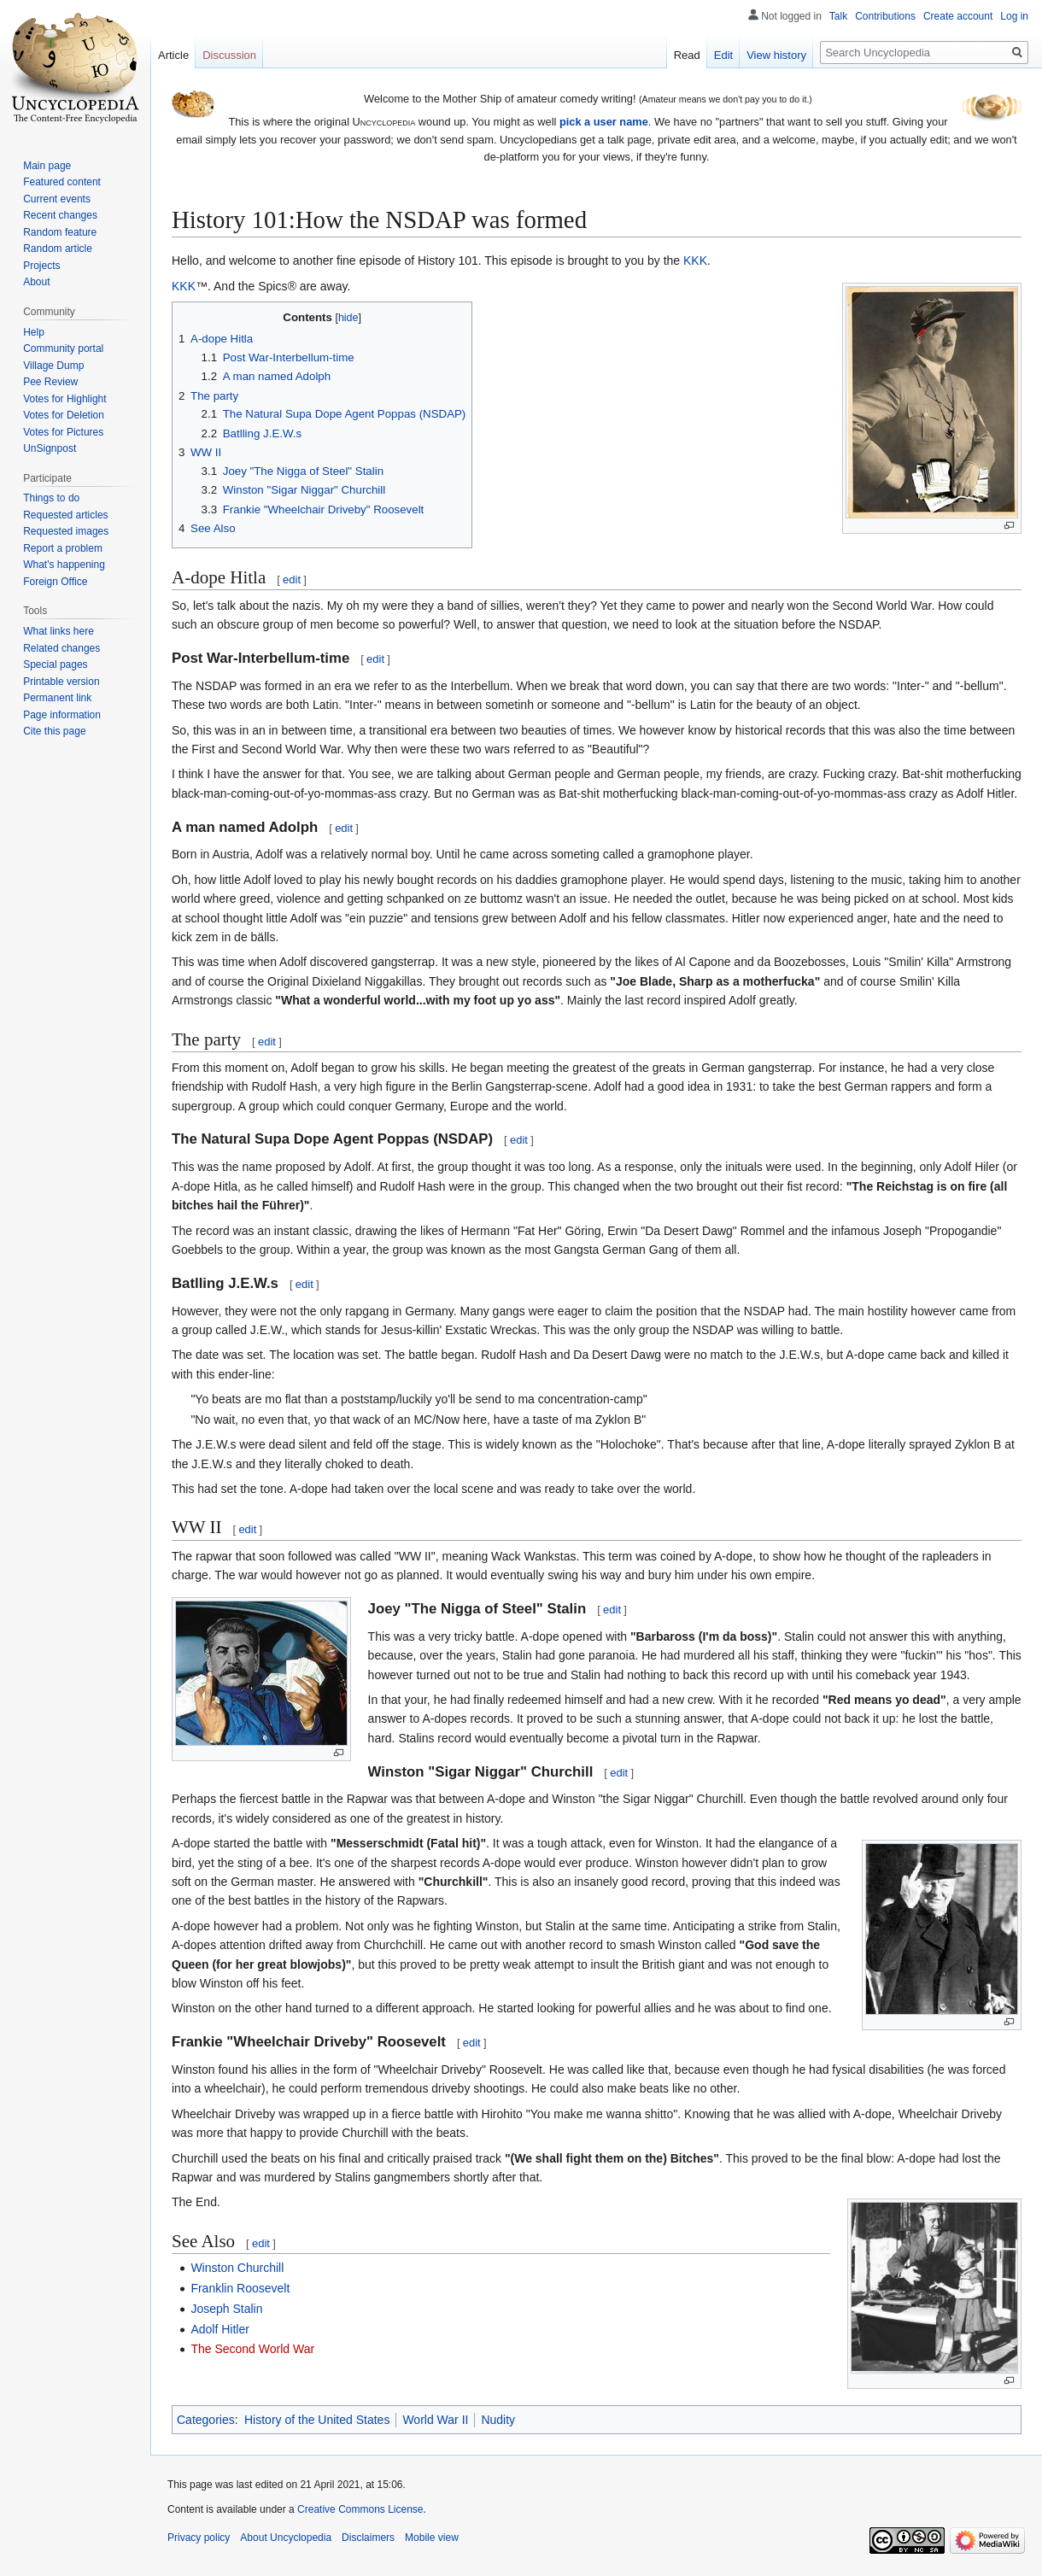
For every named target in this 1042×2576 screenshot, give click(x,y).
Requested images (65, 531)
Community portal (63, 348)
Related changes (61, 648)
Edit (723, 55)
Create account (957, 16)
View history (776, 55)
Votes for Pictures (63, 432)
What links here (58, 631)
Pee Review (50, 382)
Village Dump (53, 366)
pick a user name (603, 121)
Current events (57, 199)
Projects (41, 266)
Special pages (55, 664)
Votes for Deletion (63, 415)
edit (292, 579)
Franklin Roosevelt (240, 2288)
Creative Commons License (360, 2509)
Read (687, 55)
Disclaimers (368, 2538)
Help (33, 332)
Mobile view (432, 2538)
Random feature (60, 232)
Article (173, 55)
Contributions (885, 16)
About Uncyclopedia (285, 2538)
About (36, 282)
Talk (838, 16)
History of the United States (316, 2420)
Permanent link (57, 698)
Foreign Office (55, 582)
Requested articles (65, 515)
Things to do (51, 498)
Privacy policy (198, 2538)
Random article (57, 249)
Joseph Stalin (226, 2308)
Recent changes (60, 215)
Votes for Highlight (64, 399)
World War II (435, 2420)
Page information (62, 715)
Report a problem (62, 548)
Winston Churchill (237, 2267)
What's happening (64, 565)
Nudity (498, 2420)
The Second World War (252, 2349)
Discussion (229, 55)
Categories (206, 2420)
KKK (695, 260)
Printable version (61, 682)
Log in (1014, 16)
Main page (47, 166)
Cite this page (54, 731)
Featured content (62, 182)
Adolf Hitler (219, 2329)
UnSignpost (49, 448)
